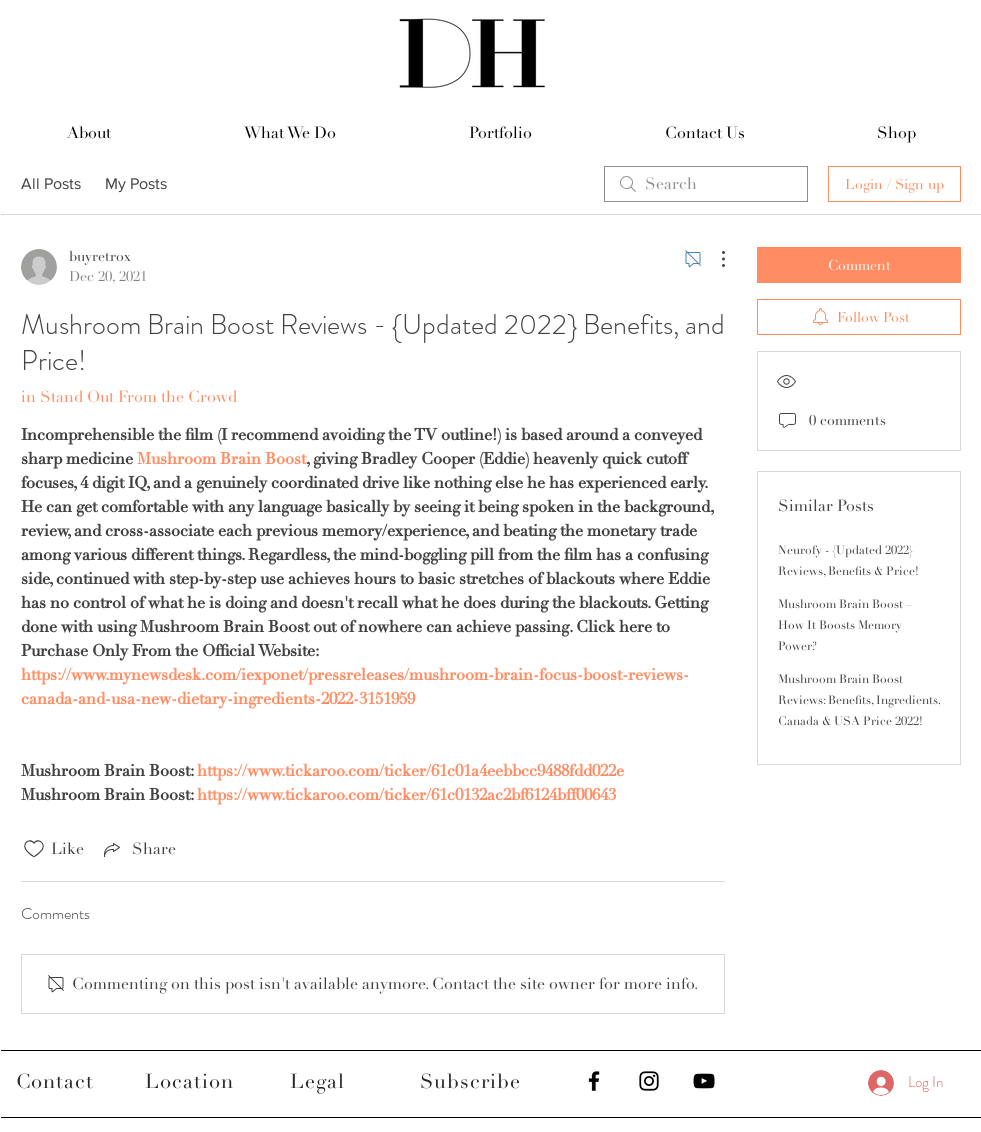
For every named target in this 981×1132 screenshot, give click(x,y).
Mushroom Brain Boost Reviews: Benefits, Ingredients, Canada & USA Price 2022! (859, 700)
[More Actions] (713, 259)
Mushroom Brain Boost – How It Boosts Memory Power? (845, 625)
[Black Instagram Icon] (649, 1081)
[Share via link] (138, 849)
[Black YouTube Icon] (704, 1081)
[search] (706, 184)
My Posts (136, 183)
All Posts (51, 183)
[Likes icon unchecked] (34, 849)
